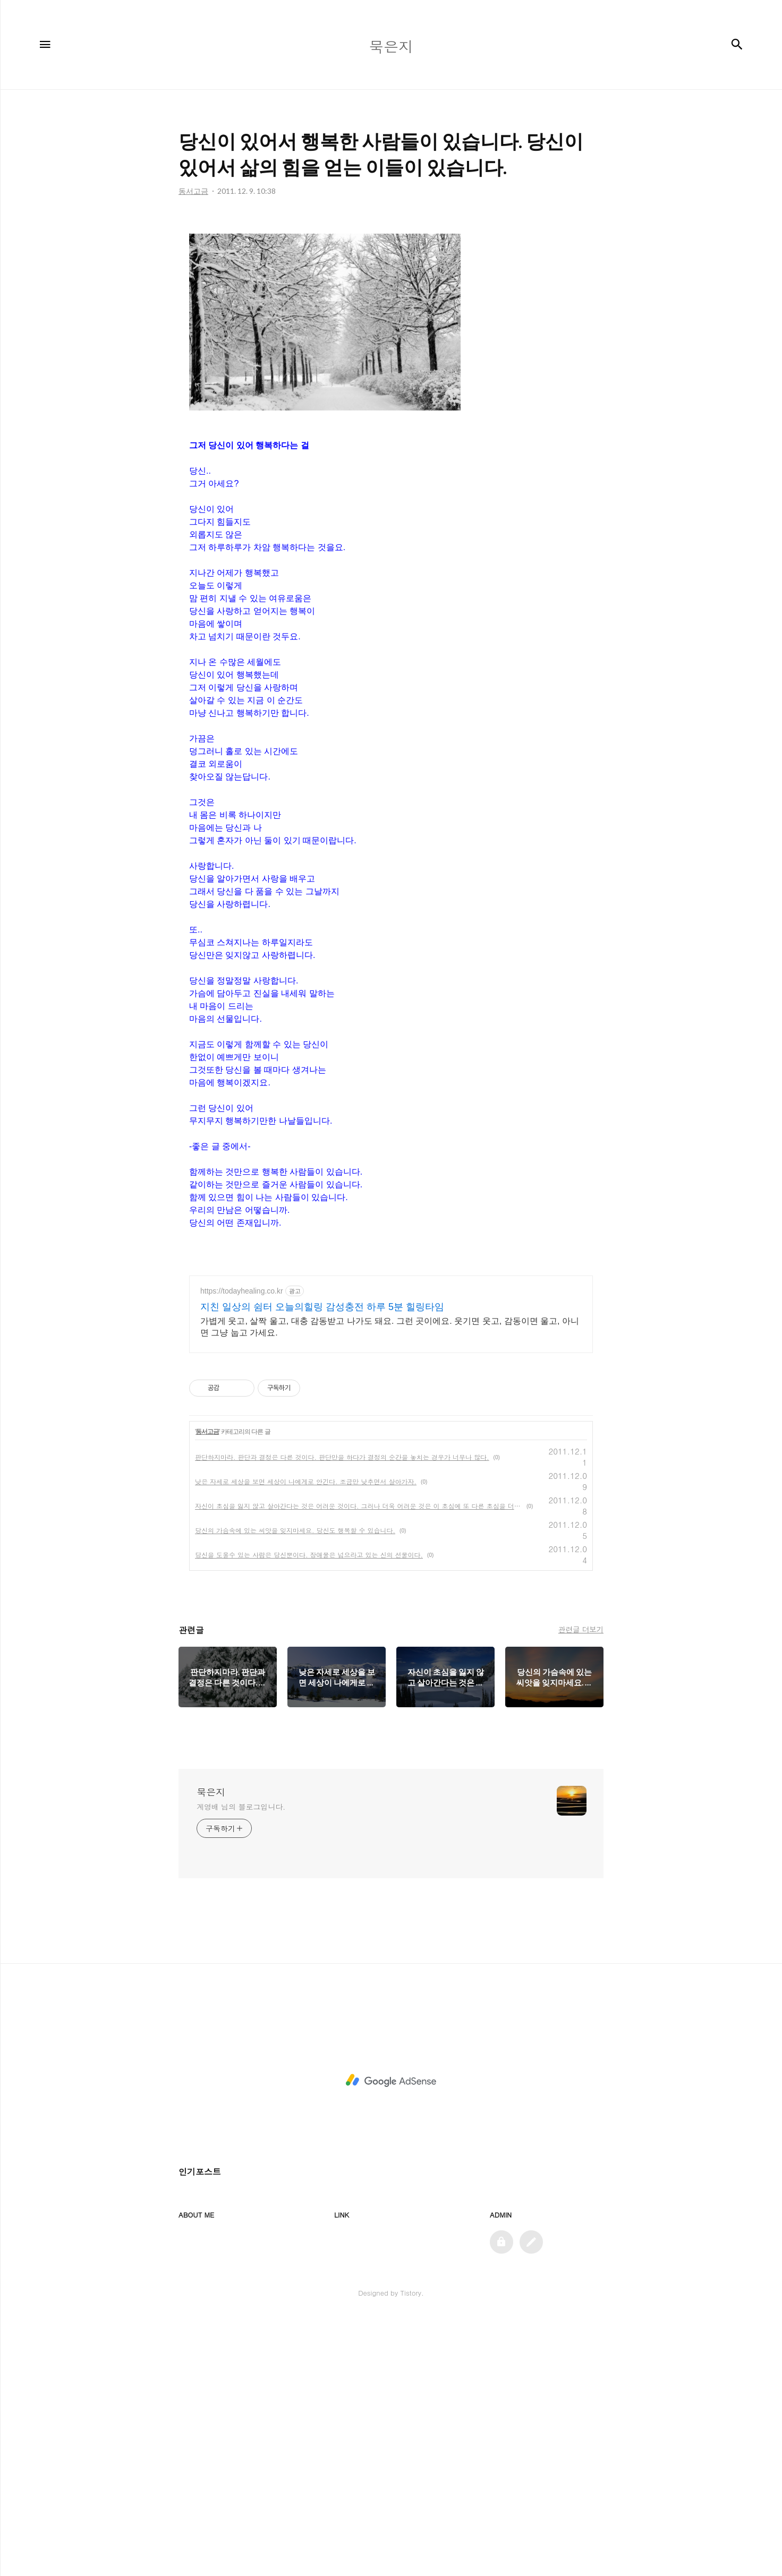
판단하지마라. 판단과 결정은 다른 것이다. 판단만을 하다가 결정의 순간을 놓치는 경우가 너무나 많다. (342, 1713)
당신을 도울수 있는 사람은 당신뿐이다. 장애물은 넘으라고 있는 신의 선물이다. (309, 1811)
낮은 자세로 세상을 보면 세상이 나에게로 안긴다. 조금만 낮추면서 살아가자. (305, 1738)
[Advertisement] (391, 297)
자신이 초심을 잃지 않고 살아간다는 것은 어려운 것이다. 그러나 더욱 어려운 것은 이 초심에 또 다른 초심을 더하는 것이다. (358, 1762)
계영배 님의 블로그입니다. (241, 2063)
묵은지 (211, 2049)
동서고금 (207, 1688)
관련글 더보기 (581, 1886)
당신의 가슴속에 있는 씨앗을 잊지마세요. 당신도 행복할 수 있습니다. (295, 1787)
